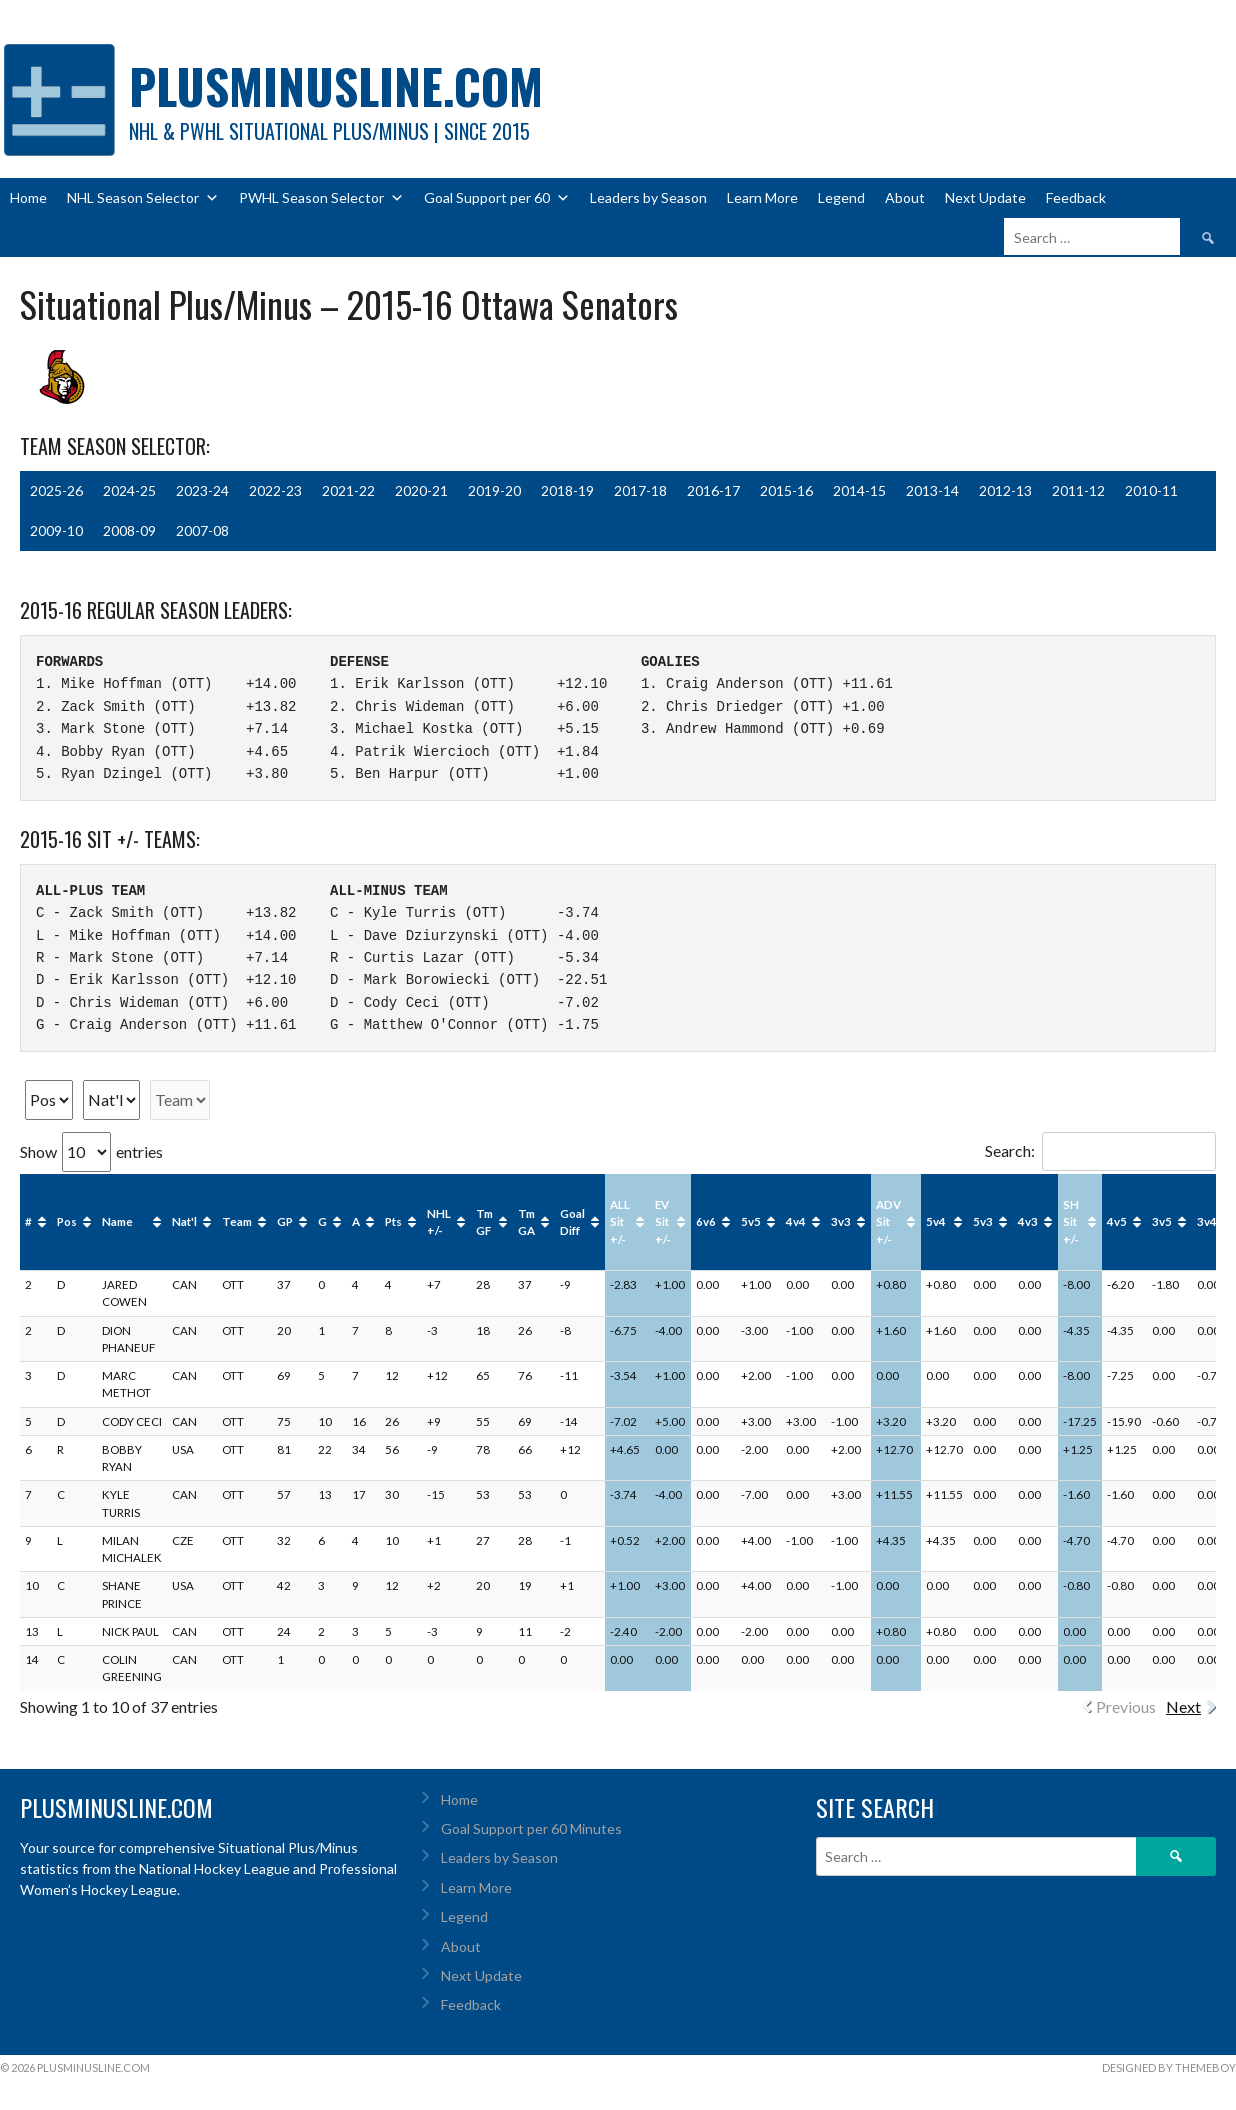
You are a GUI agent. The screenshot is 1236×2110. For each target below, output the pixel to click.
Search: (1100, 1150)
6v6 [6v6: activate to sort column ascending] (706, 1221)
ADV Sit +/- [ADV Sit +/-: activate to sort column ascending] (888, 1222)
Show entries (91, 1151)
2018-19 (567, 490)
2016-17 (713, 490)
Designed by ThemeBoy (1169, 2067)
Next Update (985, 197)
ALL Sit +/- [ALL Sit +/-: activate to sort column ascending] (620, 1222)
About (905, 197)
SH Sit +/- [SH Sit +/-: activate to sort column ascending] (1071, 1222)
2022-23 (275, 490)
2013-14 (932, 490)
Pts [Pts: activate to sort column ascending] (393, 1221)
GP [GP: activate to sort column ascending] (285, 1221)
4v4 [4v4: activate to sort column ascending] (796, 1221)
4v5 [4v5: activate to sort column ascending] (1117, 1221)
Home (28, 197)
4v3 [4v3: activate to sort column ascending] (1028, 1221)
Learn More (762, 197)
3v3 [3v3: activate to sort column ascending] (841, 1221)
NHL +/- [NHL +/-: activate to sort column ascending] (439, 1222)
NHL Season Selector (143, 198)
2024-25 (129, 490)
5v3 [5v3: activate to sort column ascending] (983, 1221)
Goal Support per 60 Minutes (531, 1828)
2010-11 (1151, 490)
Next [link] (1183, 1706)
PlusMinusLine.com (336, 85)
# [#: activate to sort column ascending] (28, 1221)
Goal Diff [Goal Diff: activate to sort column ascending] (572, 1222)
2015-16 (786, 490)
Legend (841, 197)
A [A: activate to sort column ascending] (356, 1221)
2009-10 (56, 530)
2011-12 (1078, 490)
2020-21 (421, 490)
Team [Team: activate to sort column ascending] (237, 1221)
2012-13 (1005, 490)
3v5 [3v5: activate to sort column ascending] (1162, 1221)
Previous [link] (1126, 1706)
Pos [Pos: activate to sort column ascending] (67, 1221)
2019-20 (494, 490)
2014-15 (859, 490)
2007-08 (202, 530)
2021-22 (348, 490)
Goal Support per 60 (497, 198)
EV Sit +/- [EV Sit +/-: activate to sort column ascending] (663, 1222)
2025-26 (56, 490)
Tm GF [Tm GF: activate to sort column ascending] (484, 1222)
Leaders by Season (648, 197)
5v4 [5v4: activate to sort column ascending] (936, 1221)
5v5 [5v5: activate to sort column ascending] (751, 1221)
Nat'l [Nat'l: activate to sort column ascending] (184, 1221)
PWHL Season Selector (321, 198)
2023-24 (202, 490)
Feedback (1076, 197)
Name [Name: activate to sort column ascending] (117, 1221)
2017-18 (640, 490)
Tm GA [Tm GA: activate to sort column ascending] (526, 1222)
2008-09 (129, 530)
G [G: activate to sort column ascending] (322, 1221)
